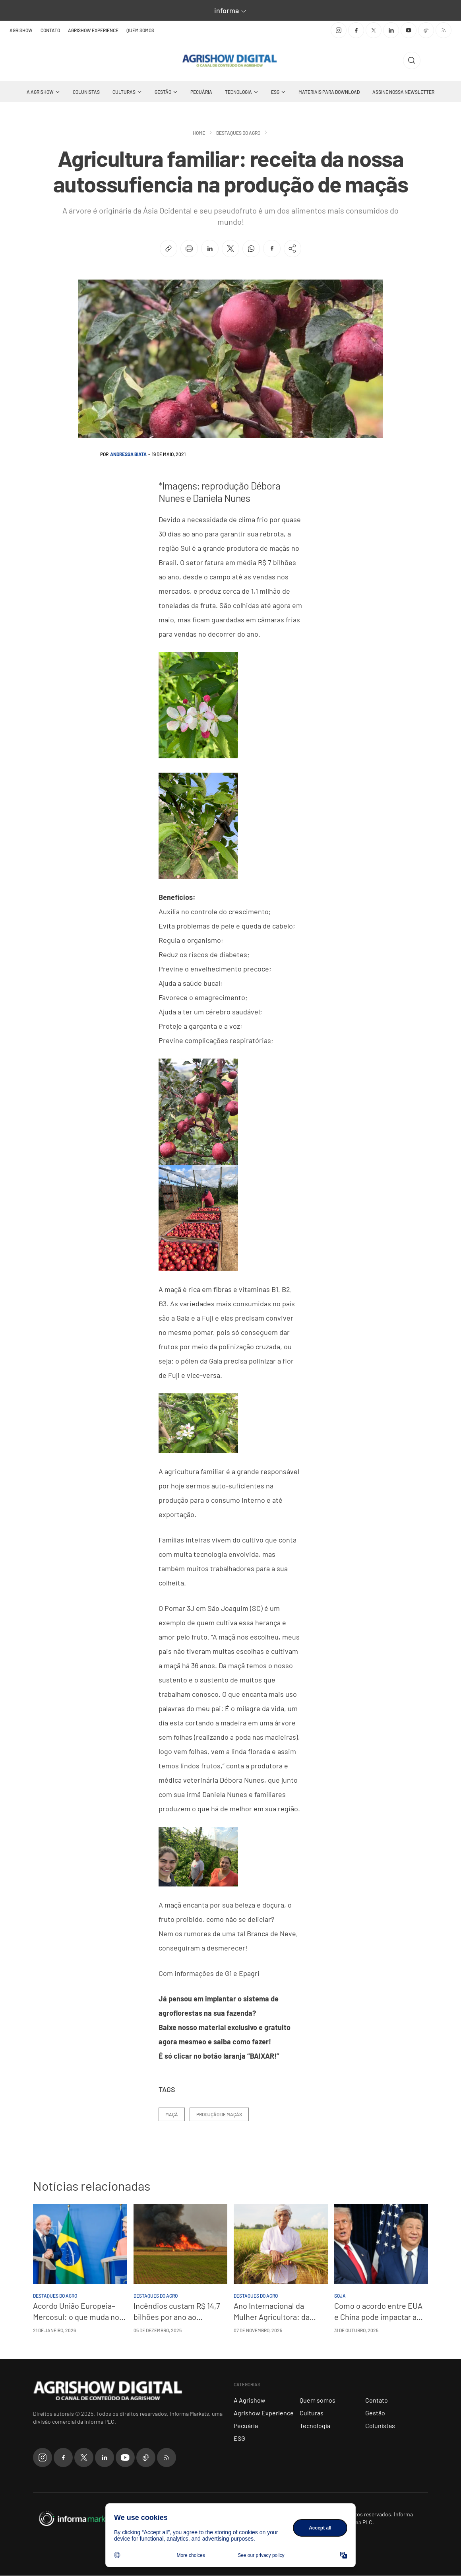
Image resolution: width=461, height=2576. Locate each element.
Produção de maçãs (219, 2115)
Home (199, 133)
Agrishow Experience (93, 30)
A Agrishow (40, 92)
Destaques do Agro (238, 133)
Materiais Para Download (329, 92)
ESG (275, 92)
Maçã (171, 2115)
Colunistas (86, 92)
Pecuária (201, 92)
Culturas (124, 92)
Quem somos (140, 30)
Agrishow (21, 30)
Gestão (163, 92)
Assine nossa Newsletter (403, 92)
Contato (50, 30)
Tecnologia (238, 92)
